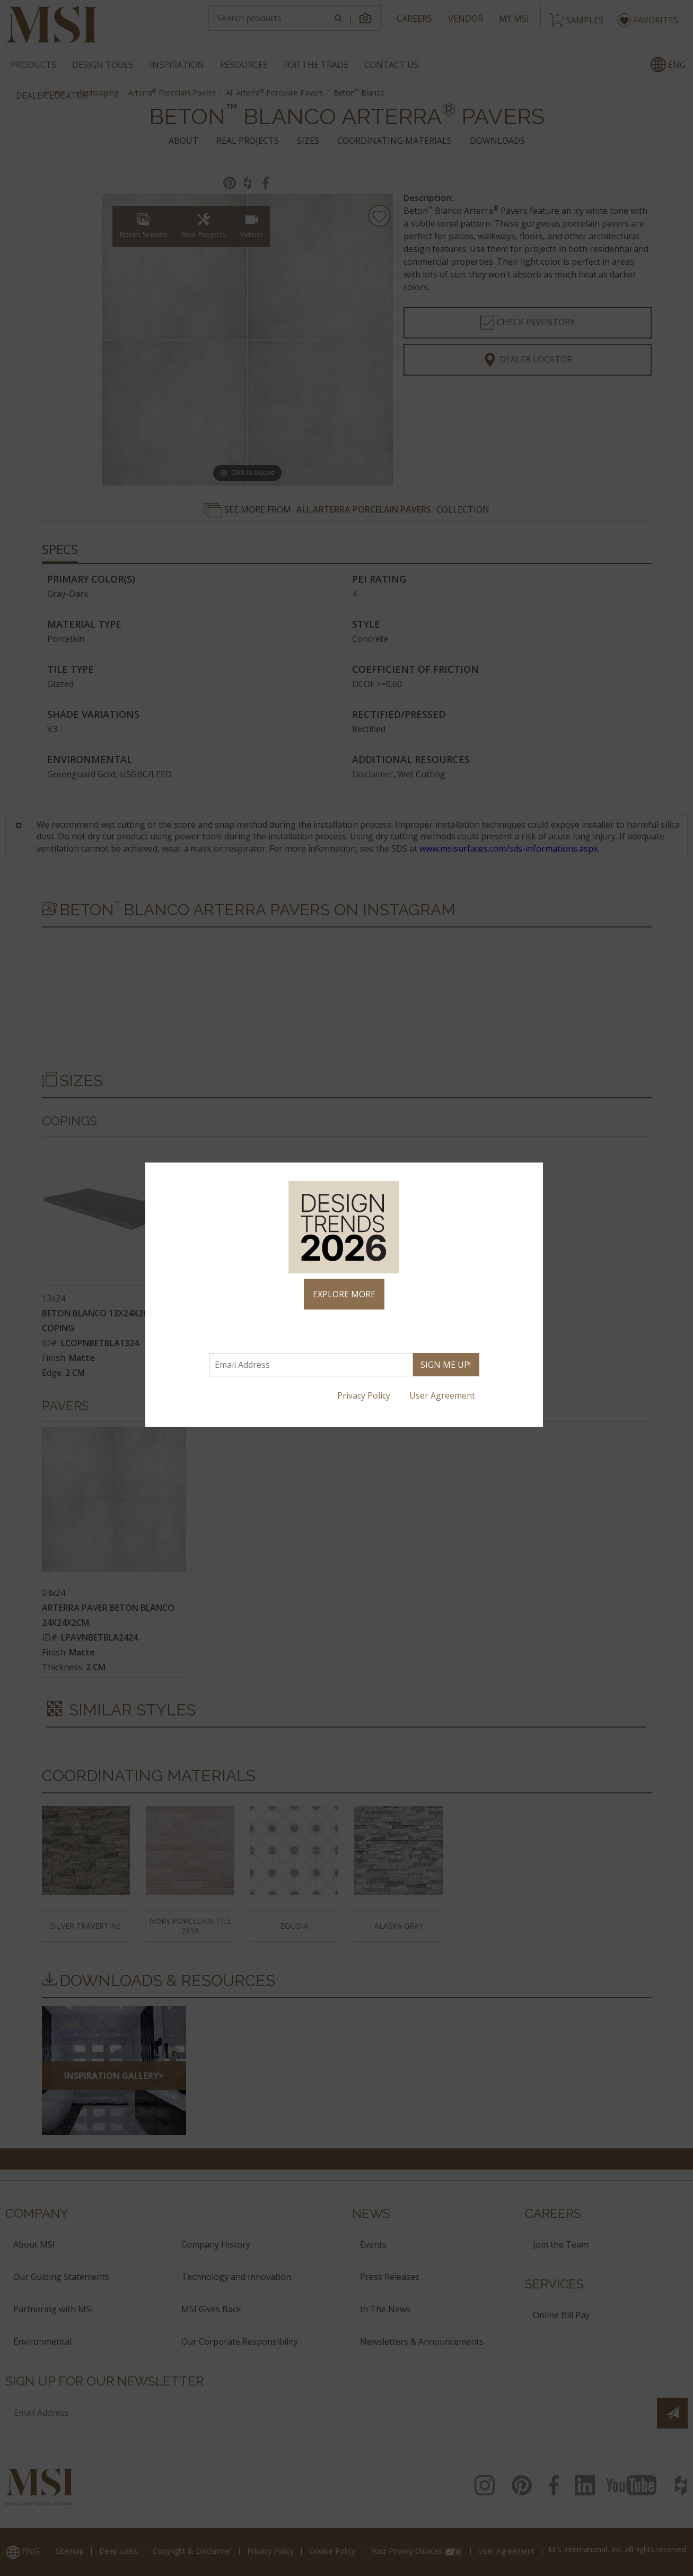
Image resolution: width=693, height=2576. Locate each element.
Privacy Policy (364, 1395)
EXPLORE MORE (344, 1294)
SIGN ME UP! (445, 1365)
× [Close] (530, 1175)
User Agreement (443, 1395)
